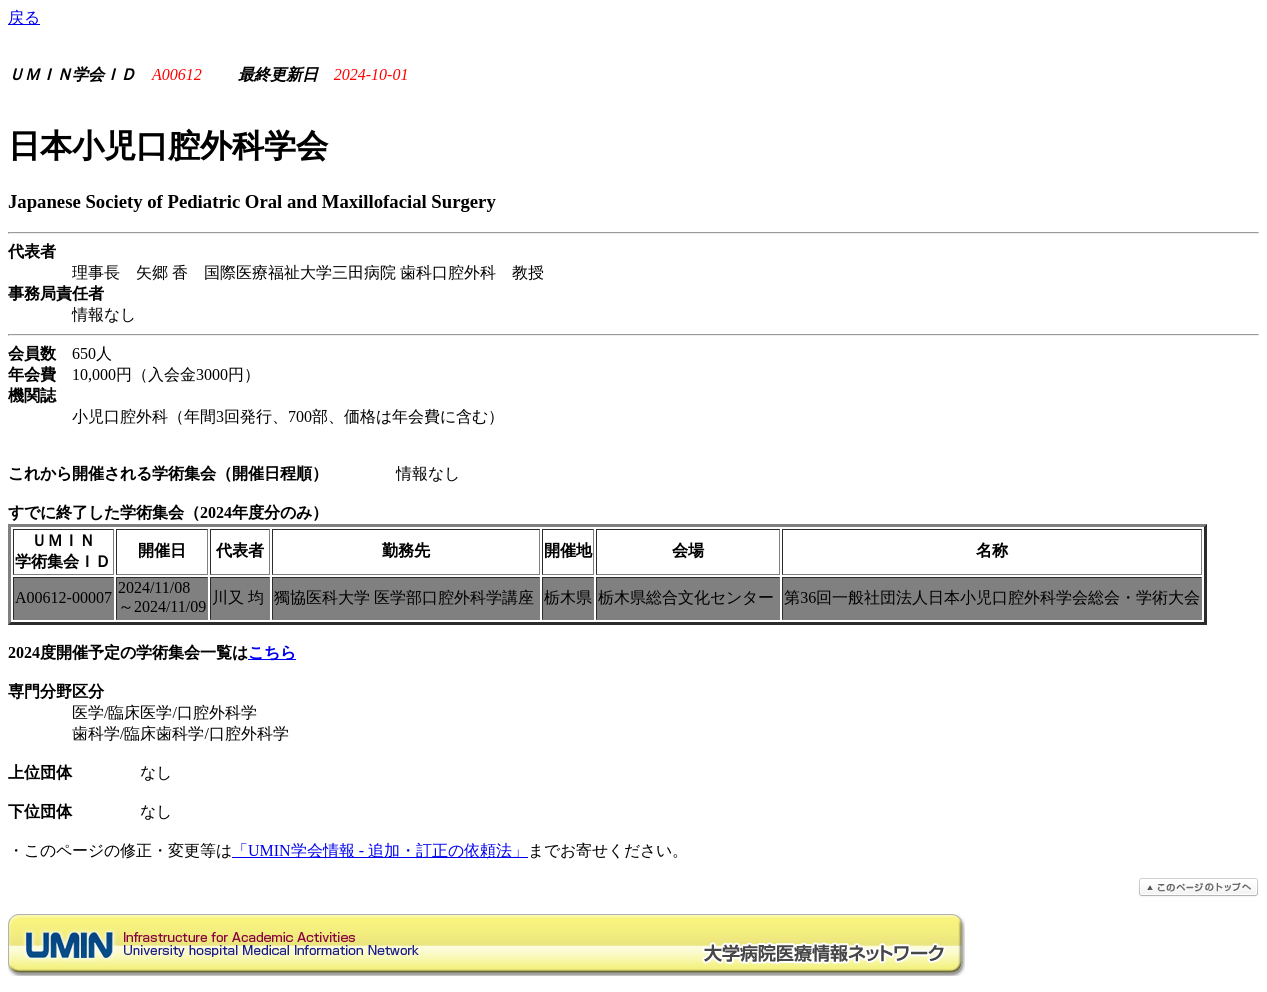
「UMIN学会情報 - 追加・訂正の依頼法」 (380, 850)
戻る (24, 17)
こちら (272, 652)
